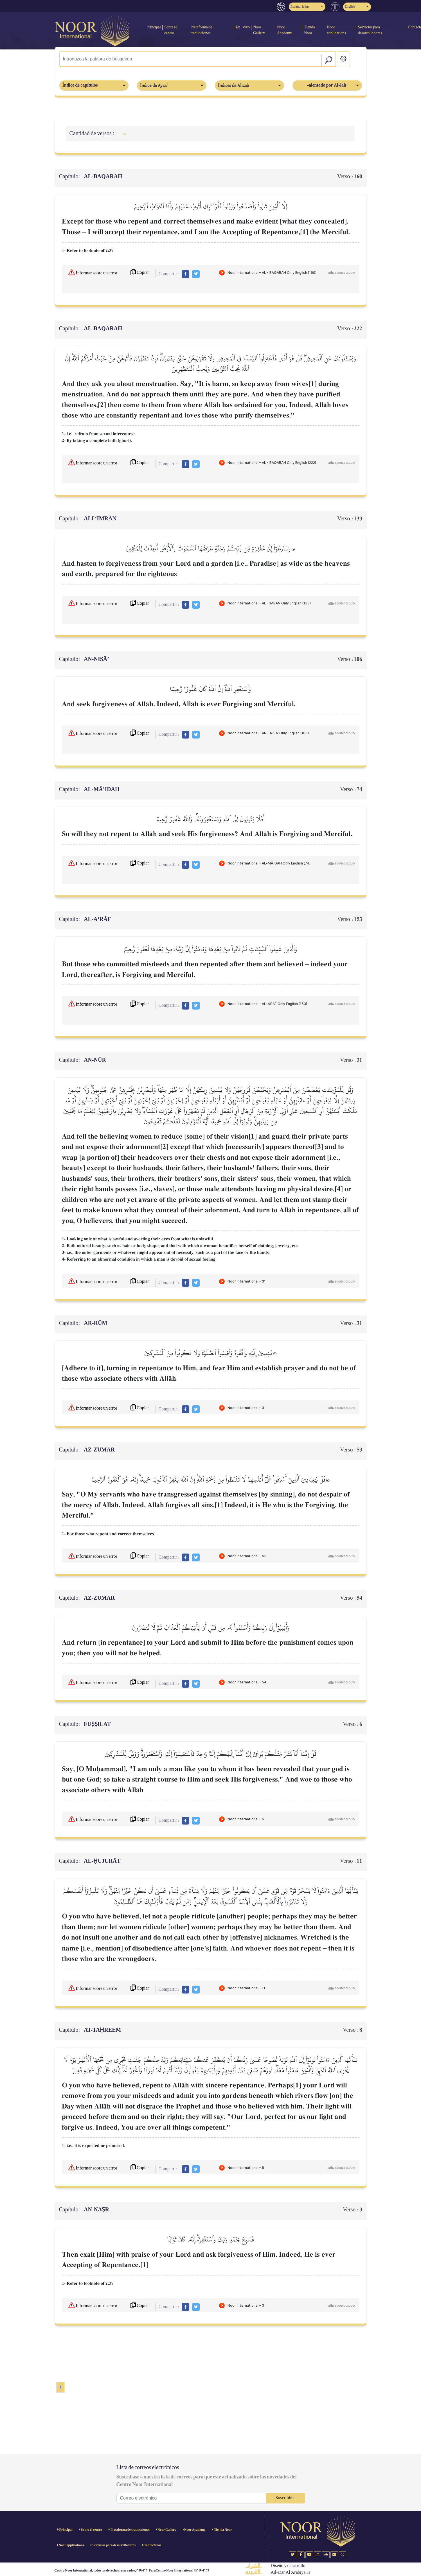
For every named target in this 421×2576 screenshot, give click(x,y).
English (350, 6)
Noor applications (336, 30)
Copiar (139, 272)
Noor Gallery (259, 30)
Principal (154, 27)
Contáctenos (152, 2545)
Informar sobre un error (93, 272)
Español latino (300, 6)
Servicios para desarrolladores (370, 30)
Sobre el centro (170, 30)
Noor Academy (284, 30)
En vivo (243, 27)
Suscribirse (285, 2498)
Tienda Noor (309, 30)
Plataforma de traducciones (201, 30)
